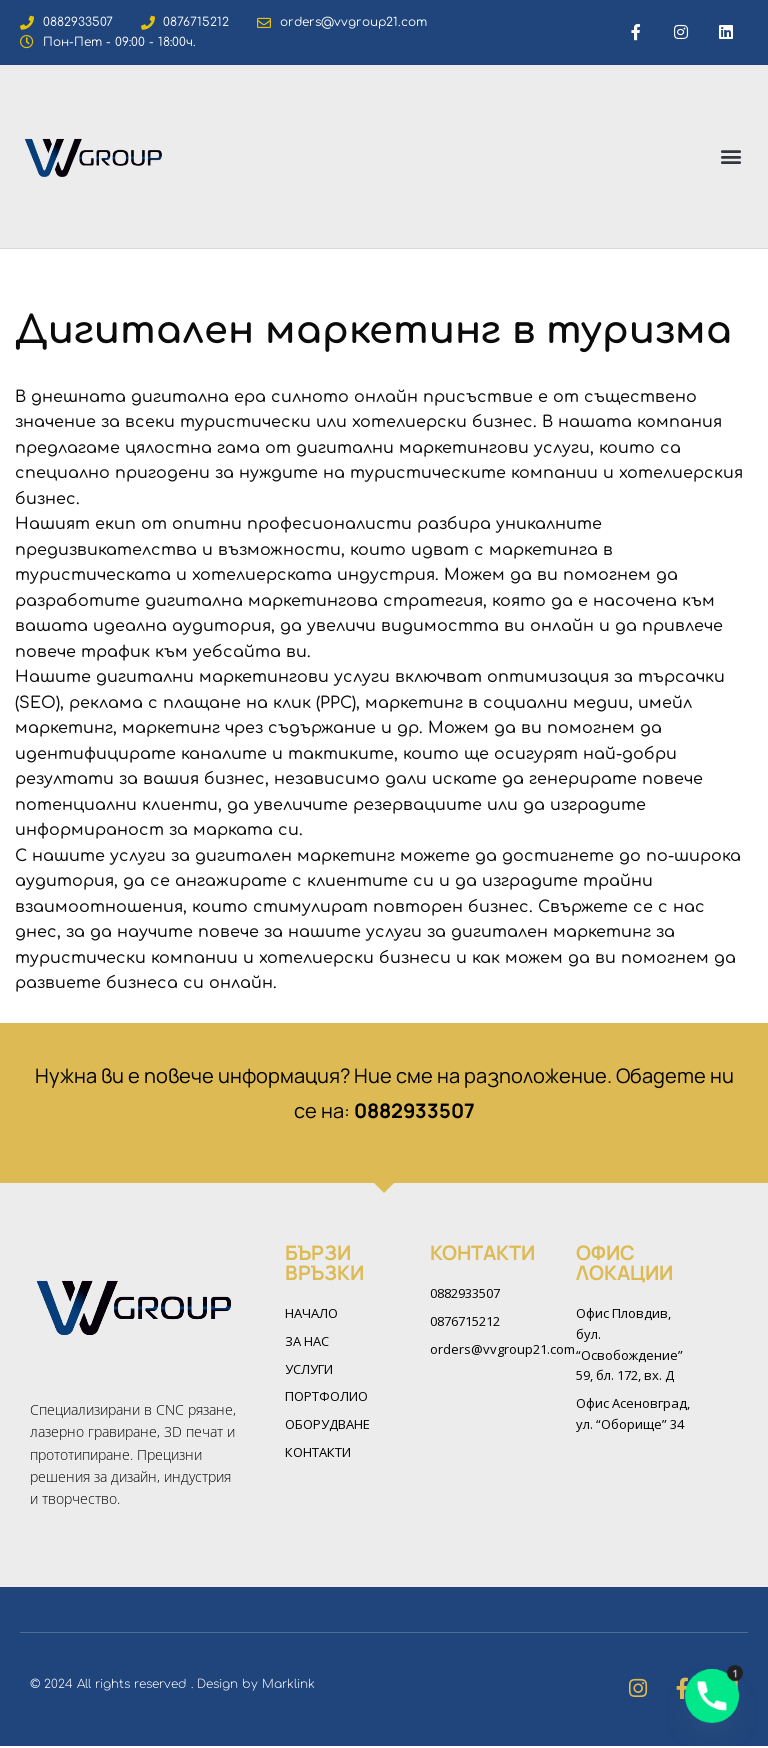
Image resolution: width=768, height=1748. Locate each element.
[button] (731, 156)
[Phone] (712, 1696)
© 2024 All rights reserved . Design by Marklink (172, 1686)
